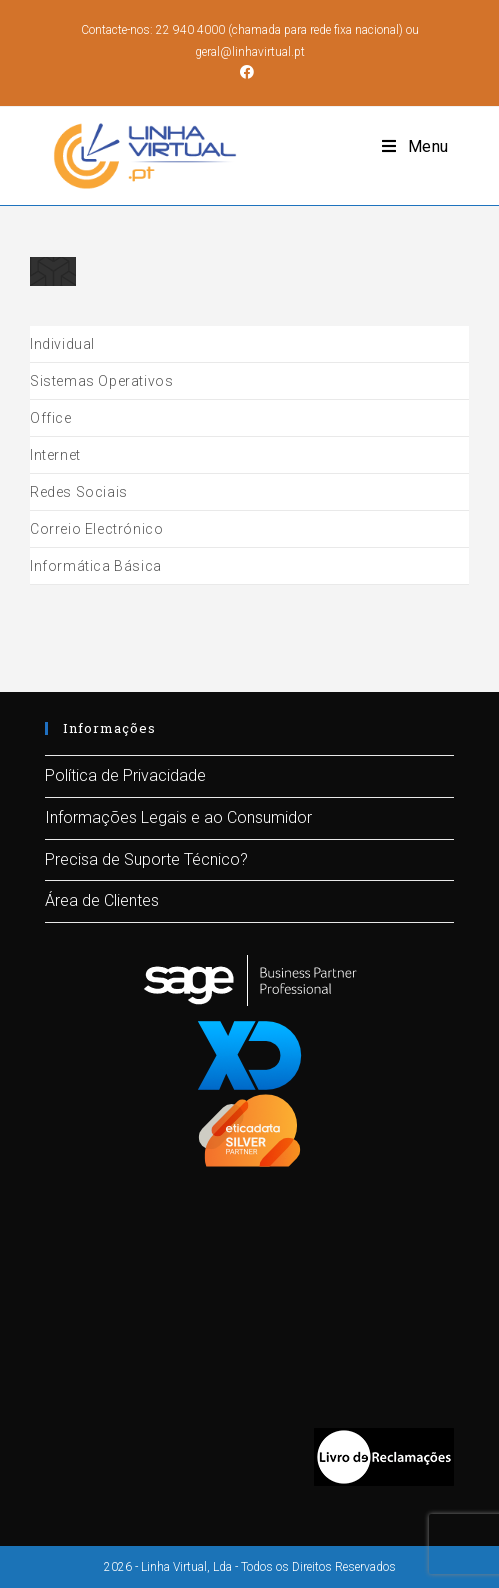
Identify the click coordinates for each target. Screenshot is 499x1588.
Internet (55, 455)
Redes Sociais (79, 492)
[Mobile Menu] (415, 147)
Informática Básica (96, 566)
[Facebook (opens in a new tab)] (250, 72)
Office (51, 418)
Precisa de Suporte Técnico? (146, 858)
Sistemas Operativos (101, 381)
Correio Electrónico (96, 529)
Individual (62, 344)
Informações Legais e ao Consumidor (178, 816)
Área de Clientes (102, 900)
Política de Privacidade (125, 775)
